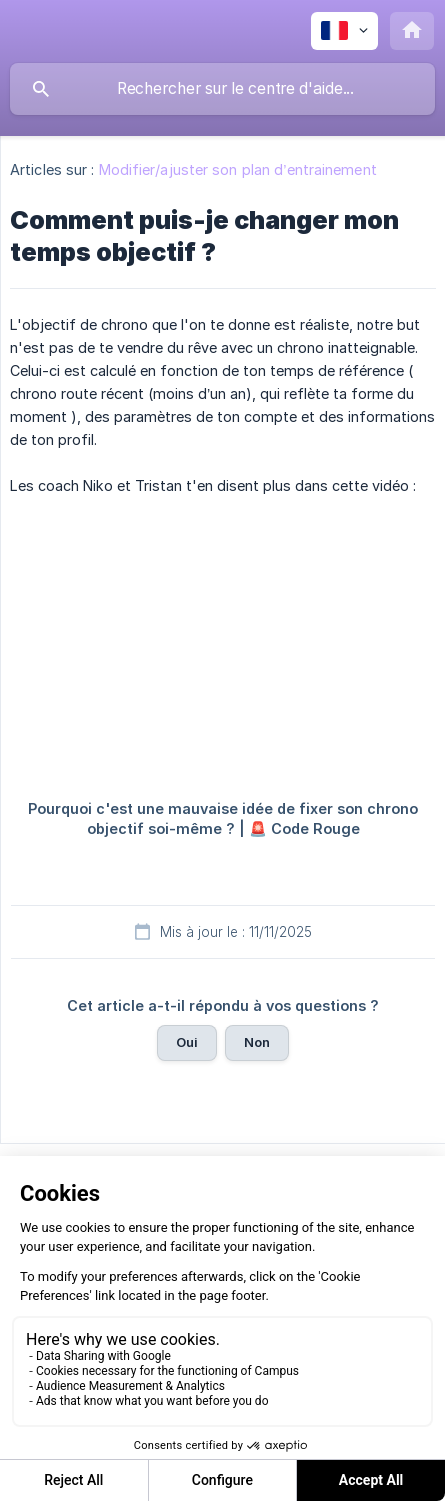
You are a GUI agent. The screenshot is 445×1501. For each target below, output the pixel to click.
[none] (344, 31)
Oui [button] (187, 1042)
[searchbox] (222, 89)
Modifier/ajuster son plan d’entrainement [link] (238, 169)
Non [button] (257, 1042)
